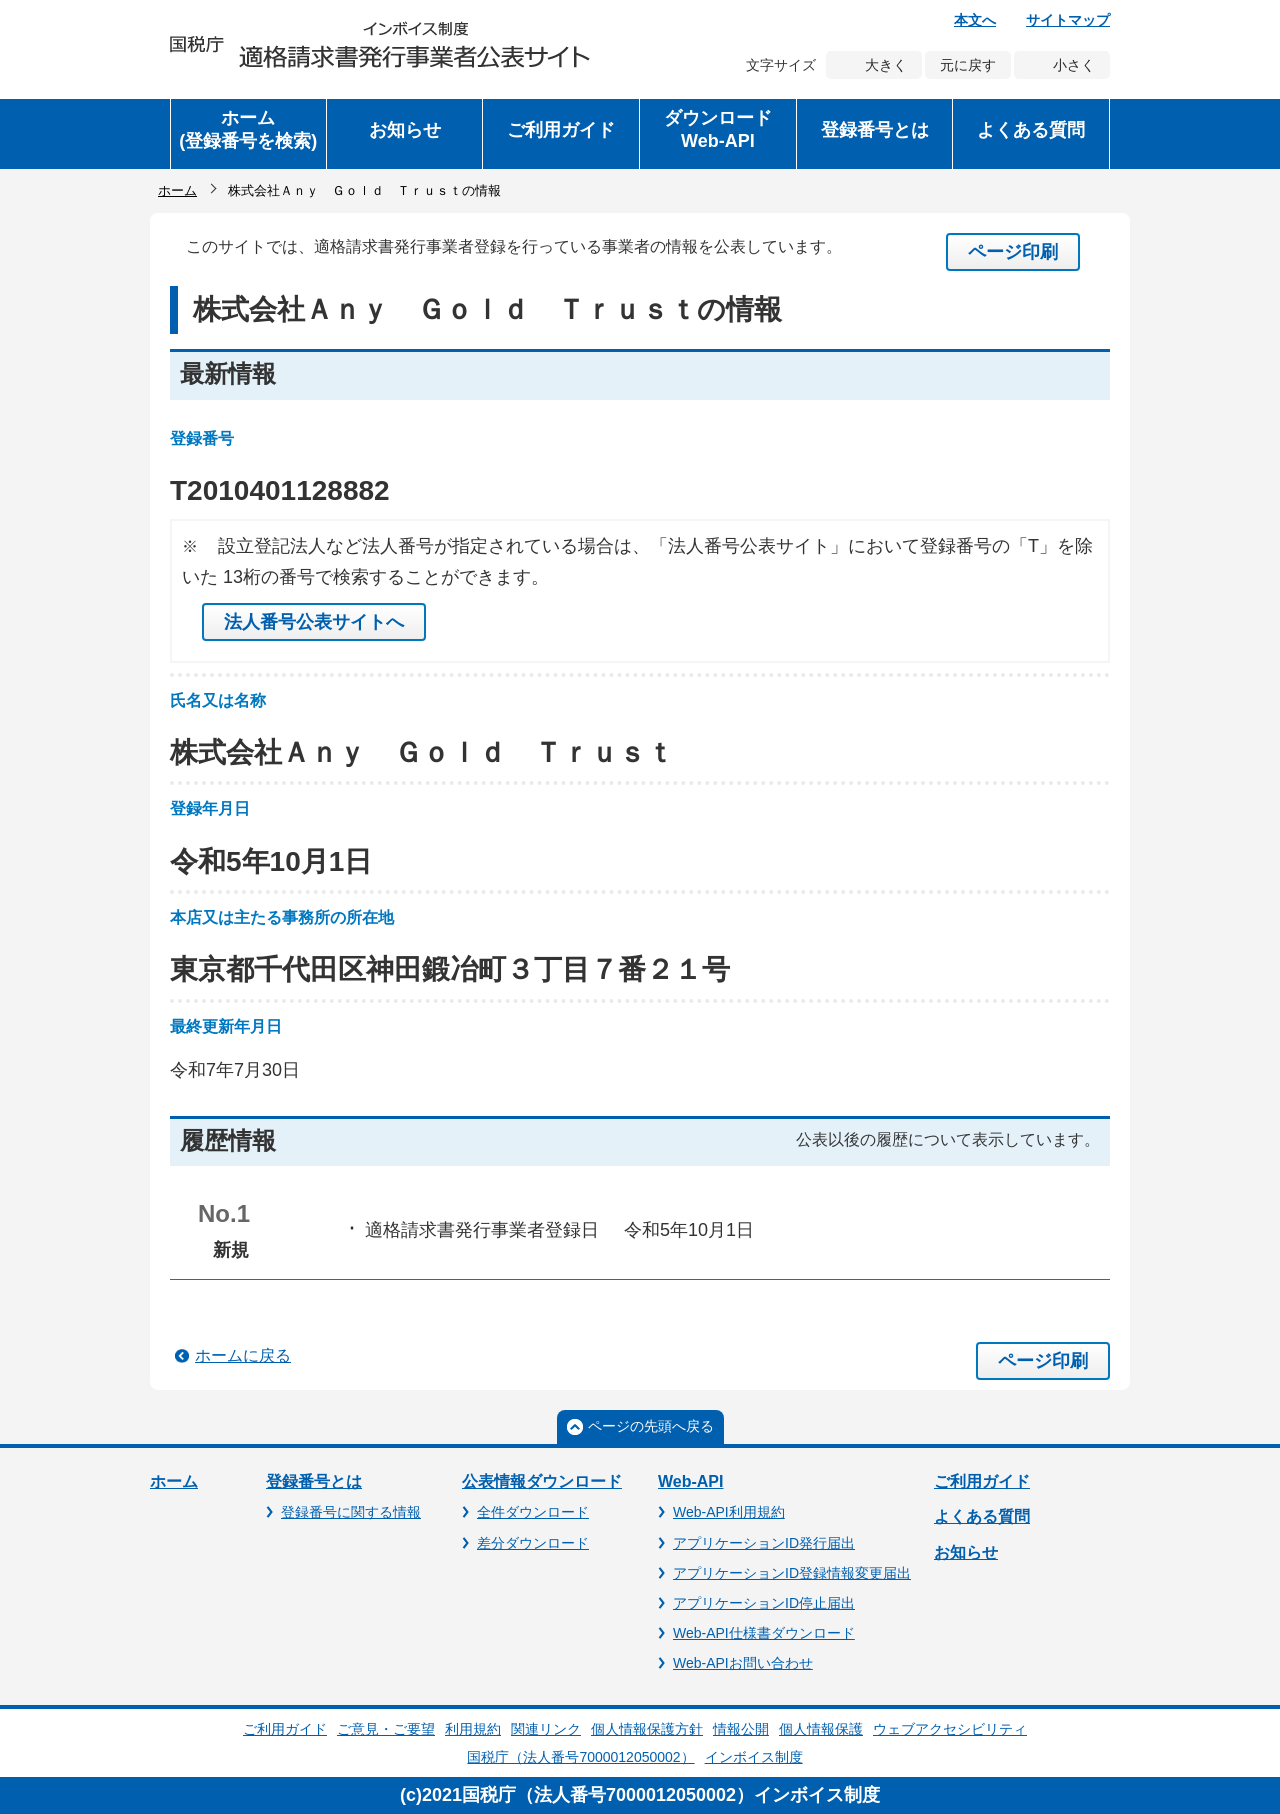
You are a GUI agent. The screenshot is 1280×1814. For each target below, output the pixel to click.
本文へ (975, 20)
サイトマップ (1068, 20)
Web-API (690, 1481)
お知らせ (966, 1552)
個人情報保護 (821, 1729)
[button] (405, 134)
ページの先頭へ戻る (651, 1426)
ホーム (177, 190)
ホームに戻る (243, 1355)
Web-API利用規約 (729, 1512)
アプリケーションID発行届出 (764, 1543)
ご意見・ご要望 (386, 1729)
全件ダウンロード (533, 1512)
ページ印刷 (1013, 252)
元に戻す (968, 65)
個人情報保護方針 (647, 1729)
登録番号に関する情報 (351, 1512)
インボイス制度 (754, 1757)
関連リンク (546, 1729)
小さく (1074, 65)
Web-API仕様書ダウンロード (764, 1633)
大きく (886, 65)
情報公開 (741, 1729)
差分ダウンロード (533, 1543)
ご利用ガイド (982, 1481)
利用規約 (473, 1729)
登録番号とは (314, 1481)
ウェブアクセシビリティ (950, 1729)
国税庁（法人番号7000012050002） (580, 1757)
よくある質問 (982, 1516)
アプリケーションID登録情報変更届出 (792, 1573)
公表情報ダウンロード (542, 1481)
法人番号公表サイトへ (314, 622)
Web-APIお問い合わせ (743, 1663)
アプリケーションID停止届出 (764, 1603)
